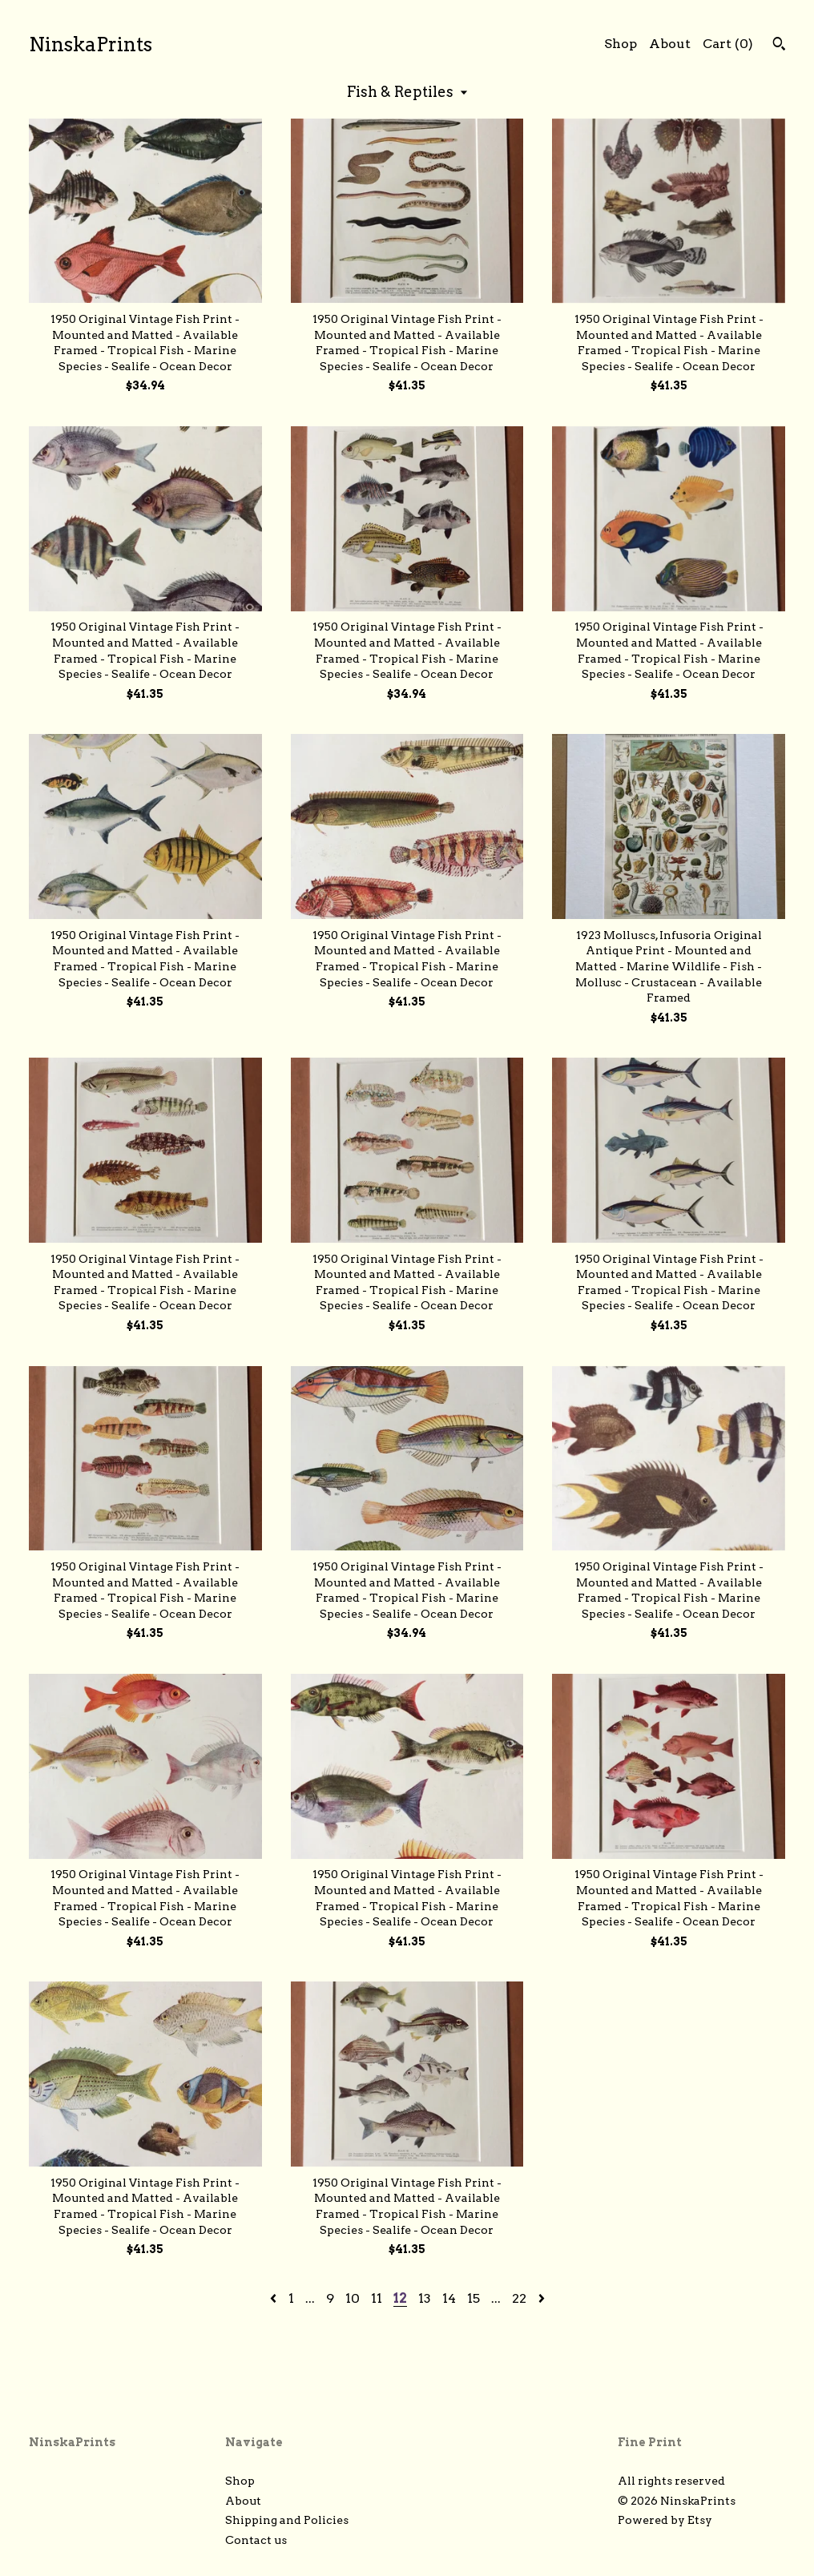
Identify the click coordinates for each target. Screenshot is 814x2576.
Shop (620, 43)
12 (400, 2298)
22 (519, 2298)
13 (424, 2298)
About (670, 43)
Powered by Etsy (665, 2520)
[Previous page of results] (274, 2298)
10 (352, 2298)
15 (473, 2298)
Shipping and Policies (287, 2520)
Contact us (256, 2540)
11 (376, 2298)
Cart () (728, 43)
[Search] (779, 45)
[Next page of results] (542, 2298)
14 (449, 2298)
